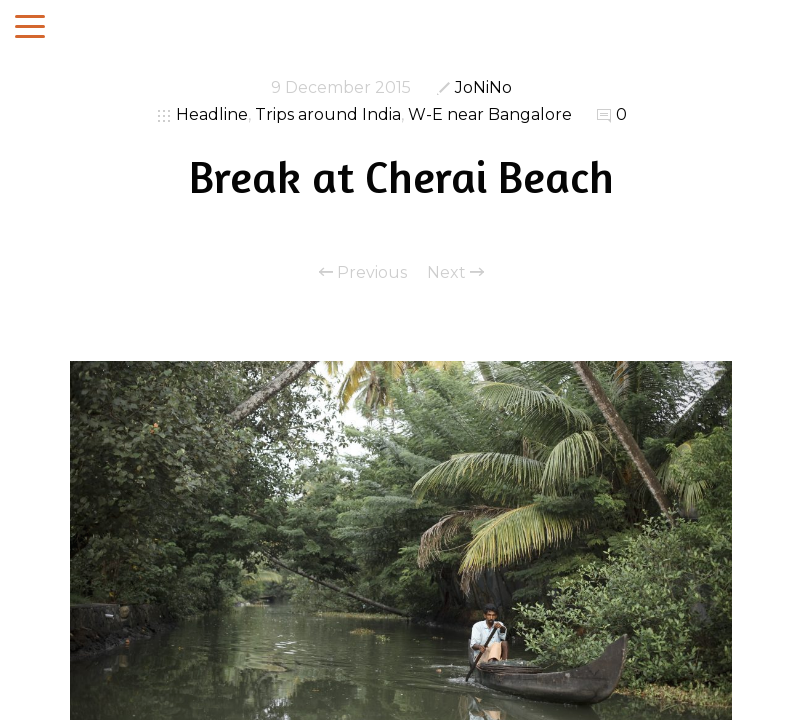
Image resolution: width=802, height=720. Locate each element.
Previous (363, 273)
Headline (212, 114)
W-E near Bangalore (490, 114)
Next (455, 273)
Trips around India (328, 114)
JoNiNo (483, 87)
